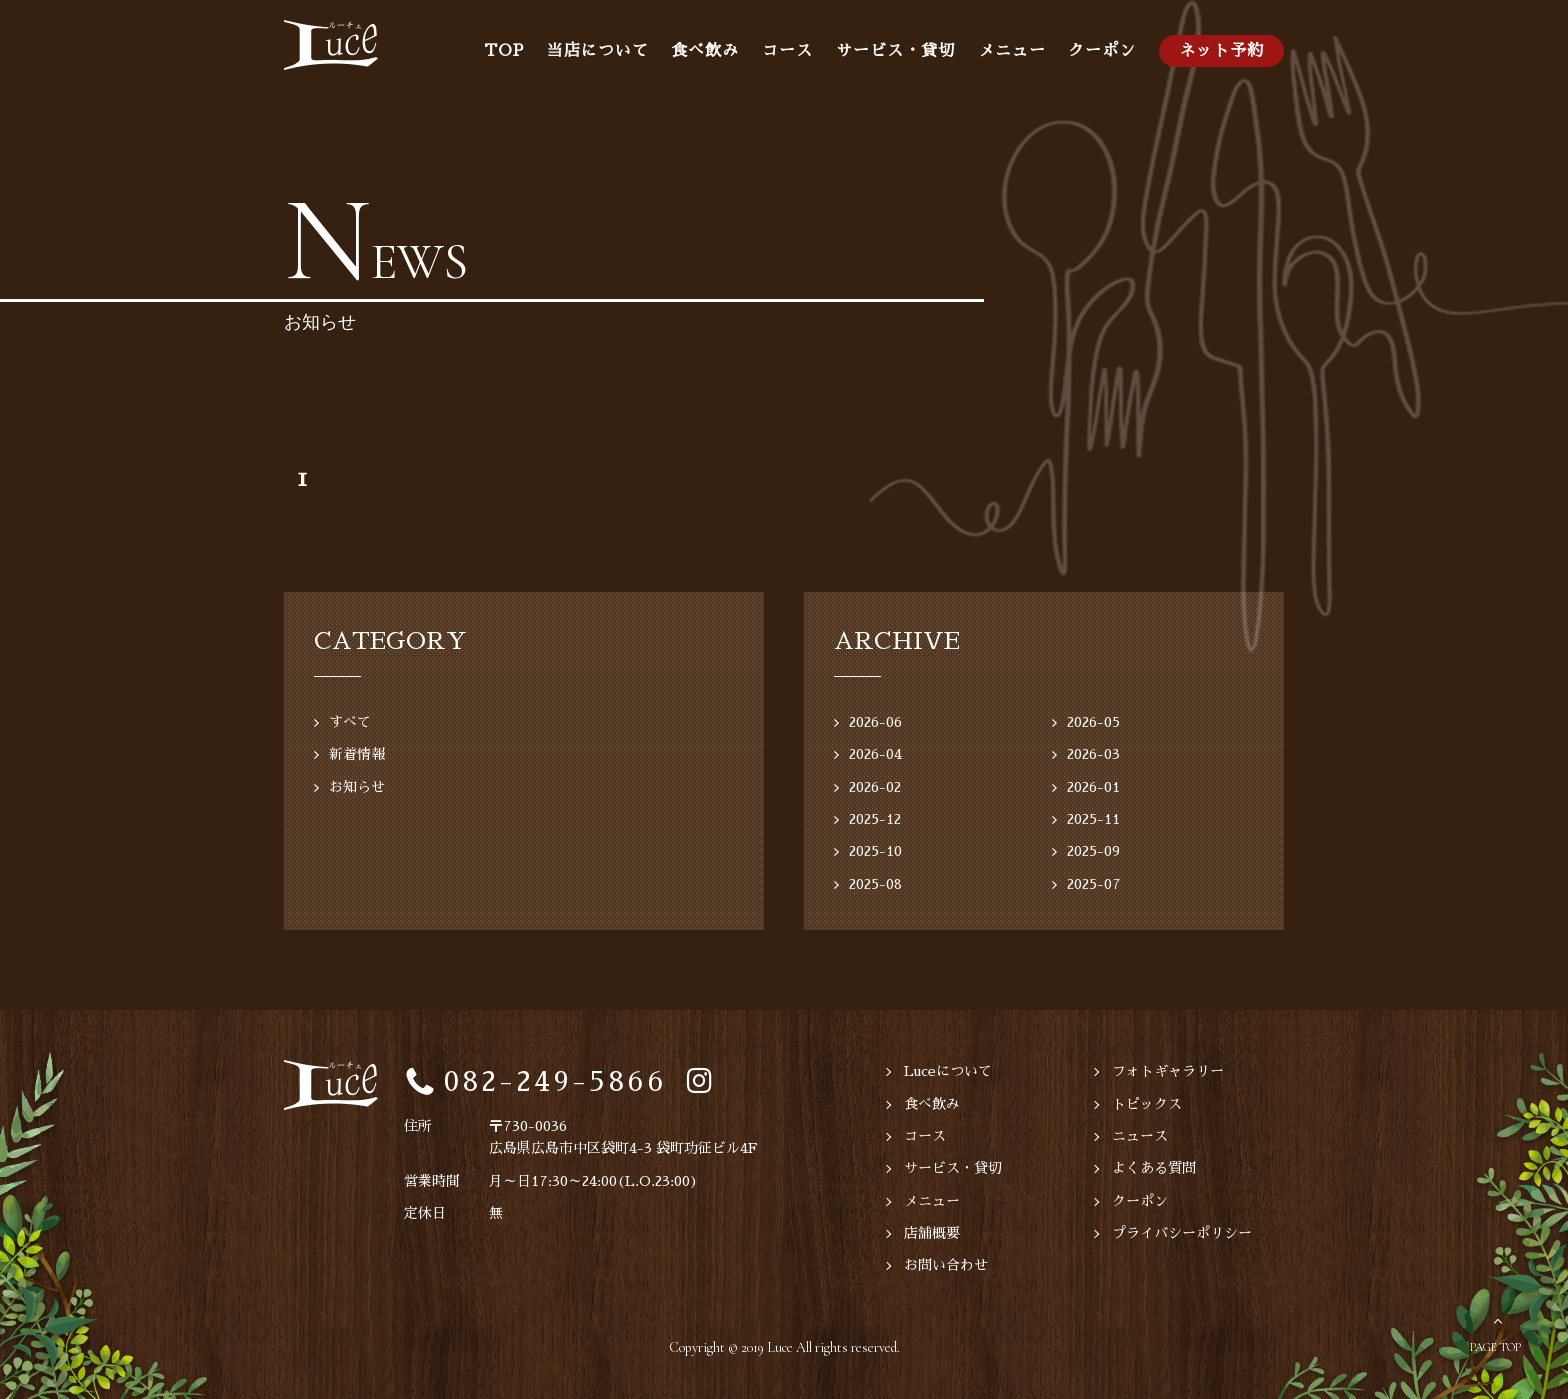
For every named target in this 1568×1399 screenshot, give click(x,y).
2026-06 (875, 722)
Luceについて (948, 1071)
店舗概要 (932, 1233)
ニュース (1140, 1136)
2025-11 (1093, 819)
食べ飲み (705, 51)
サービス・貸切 (895, 51)
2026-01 (1093, 787)
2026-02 (875, 787)
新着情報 (357, 754)
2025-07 (1094, 884)
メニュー (1012, 51)
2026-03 (1093, 754)
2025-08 (875, 884)
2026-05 (1093, 722)
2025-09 (1093, 851)
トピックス (1147, 1104)
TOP (504, 51)
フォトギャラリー (1168, 1071)
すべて (350, 722)
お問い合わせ (946, 1265)
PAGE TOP (1495, 1347)
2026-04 (875, 754)
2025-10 (875, 851)
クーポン (1102, 51)
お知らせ (357, 787)
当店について (598, 51)
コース (787, 51)
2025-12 (875, 819)
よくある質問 (1154, 1168)
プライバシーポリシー (1182, 1233)
